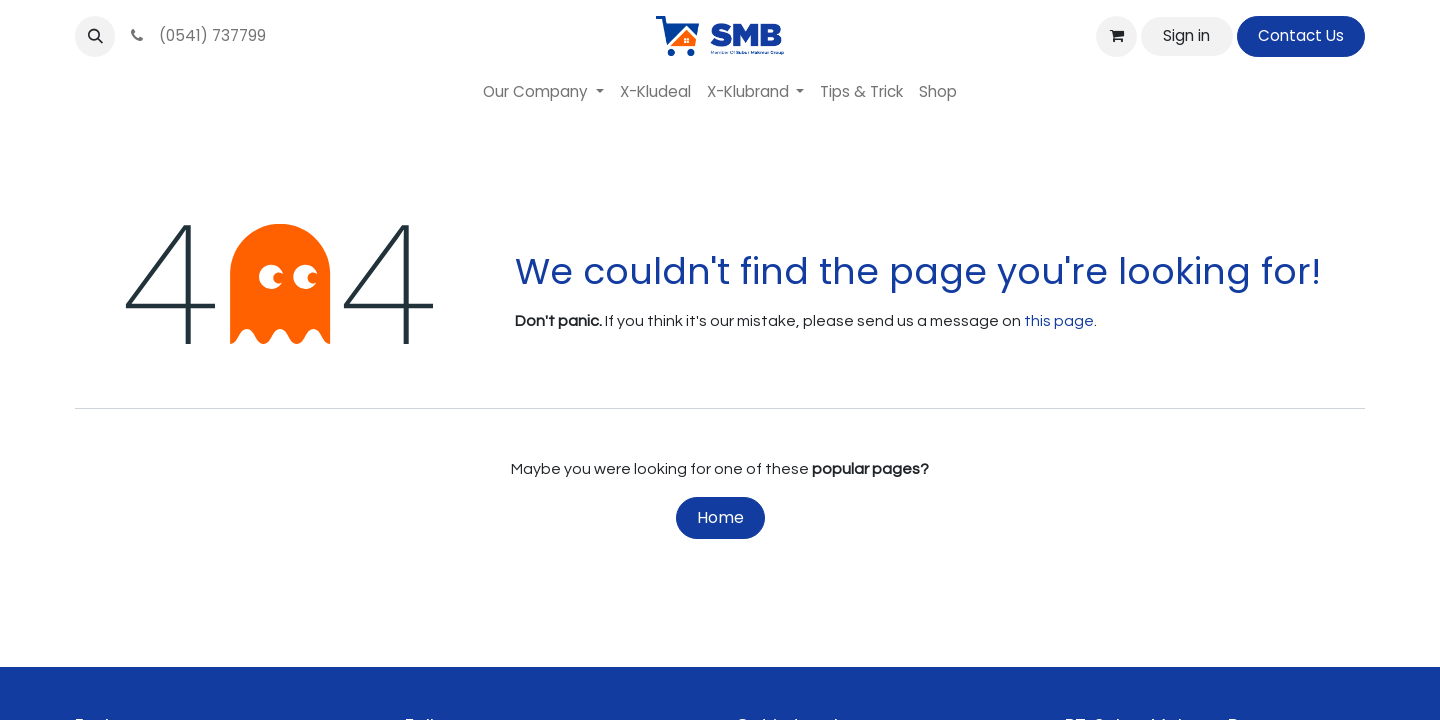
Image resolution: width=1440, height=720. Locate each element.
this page (1059, 321)
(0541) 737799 (196, 35)
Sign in (1186, 35)
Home (720, 517)
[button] (95, 36)
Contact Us (1301, 35)
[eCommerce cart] (1116, 36)
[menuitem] (543, 92)
